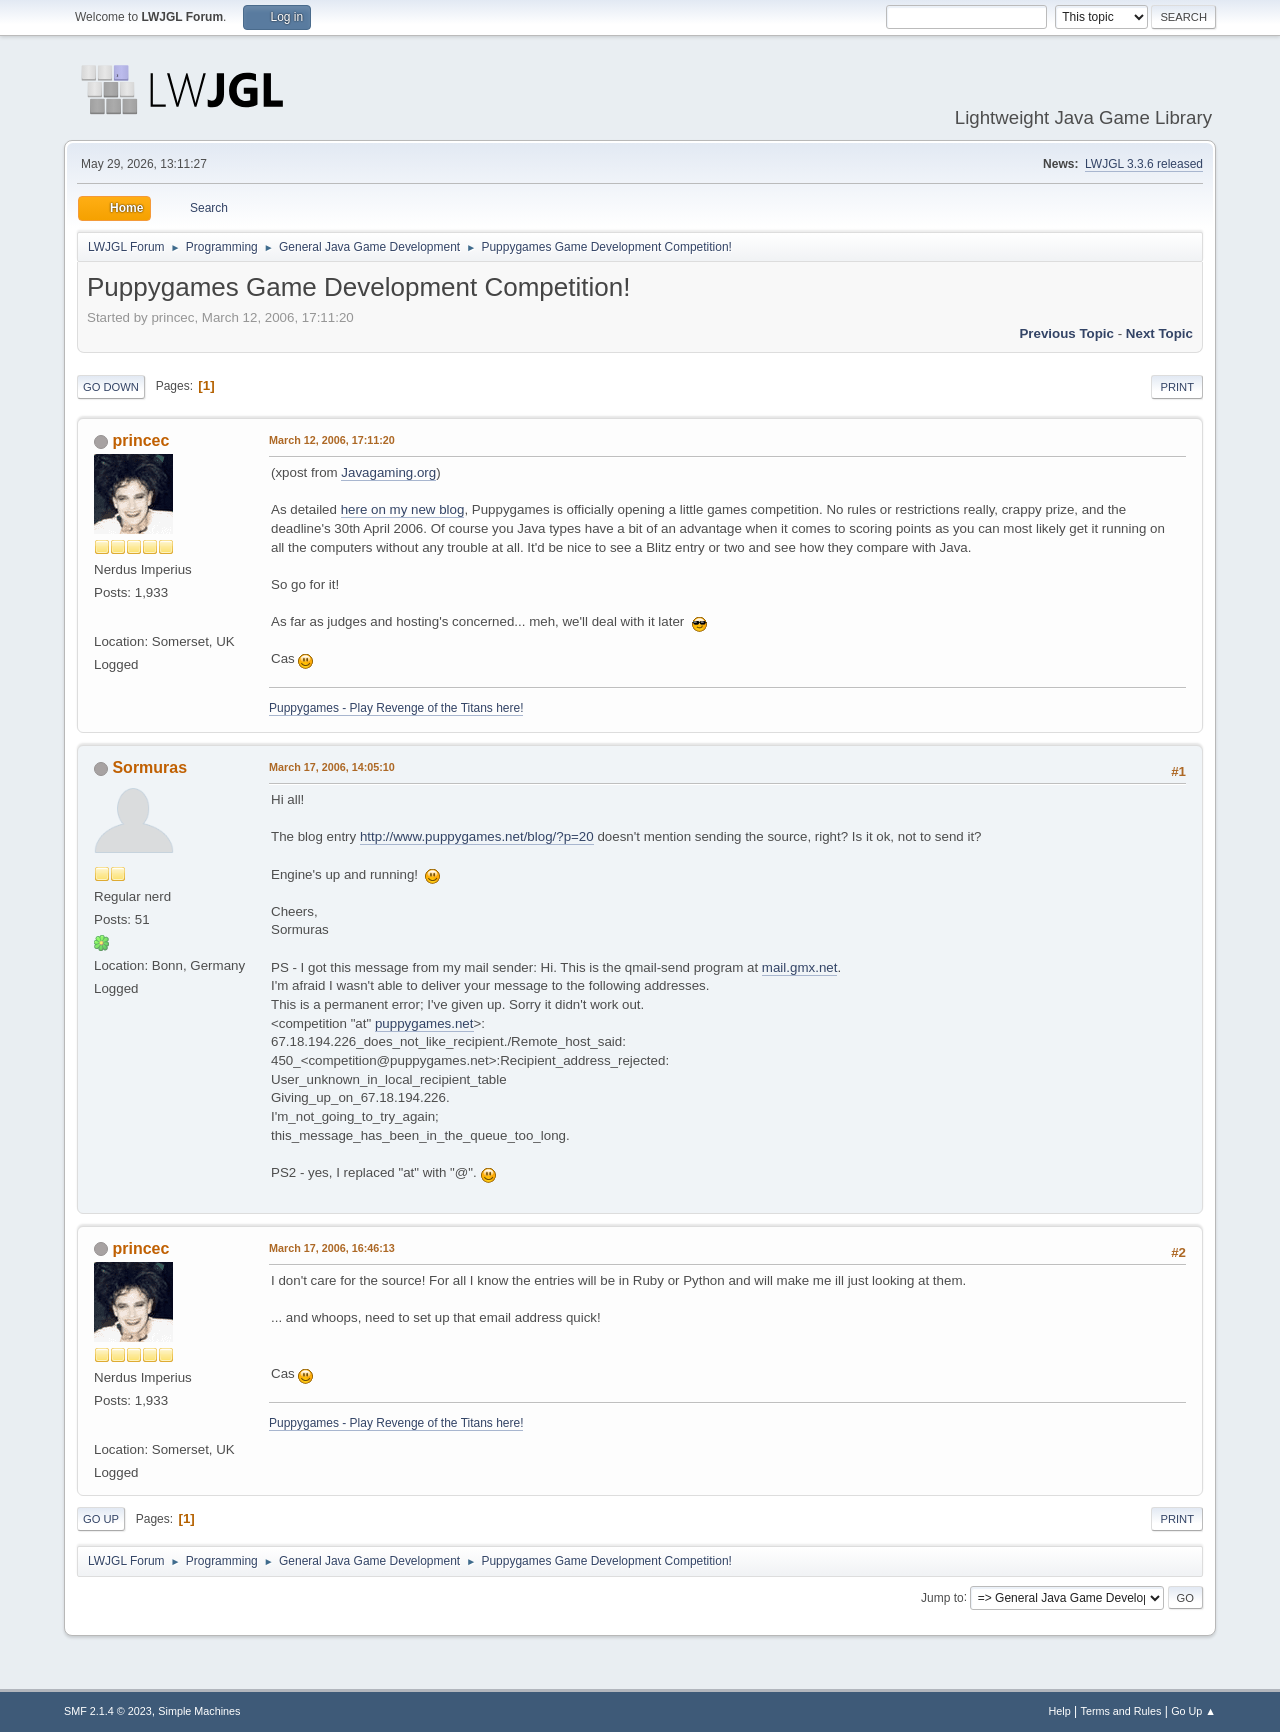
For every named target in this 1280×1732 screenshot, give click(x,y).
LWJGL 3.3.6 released (1144, 164)
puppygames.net (424, 1023)
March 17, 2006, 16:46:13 (332, 1248)
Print (1177, 387)
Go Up (101, 1519)
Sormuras (149, 767)
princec (140, 440)
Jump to (942, 1597)
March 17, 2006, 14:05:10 (332, 767)
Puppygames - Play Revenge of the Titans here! (396, 708)
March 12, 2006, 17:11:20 (332, 440)
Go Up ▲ (1193, 1711)
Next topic (1159, 333)
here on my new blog (403, 509)
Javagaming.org (388, 472)
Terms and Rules (1121, 1711)
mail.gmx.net (800, 967)
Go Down (111, 387)
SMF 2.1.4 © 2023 (108, 1711)
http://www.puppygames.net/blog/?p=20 (477, 836)
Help (1060, 1711)
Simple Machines (199, 1711)
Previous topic (1066, 333)
